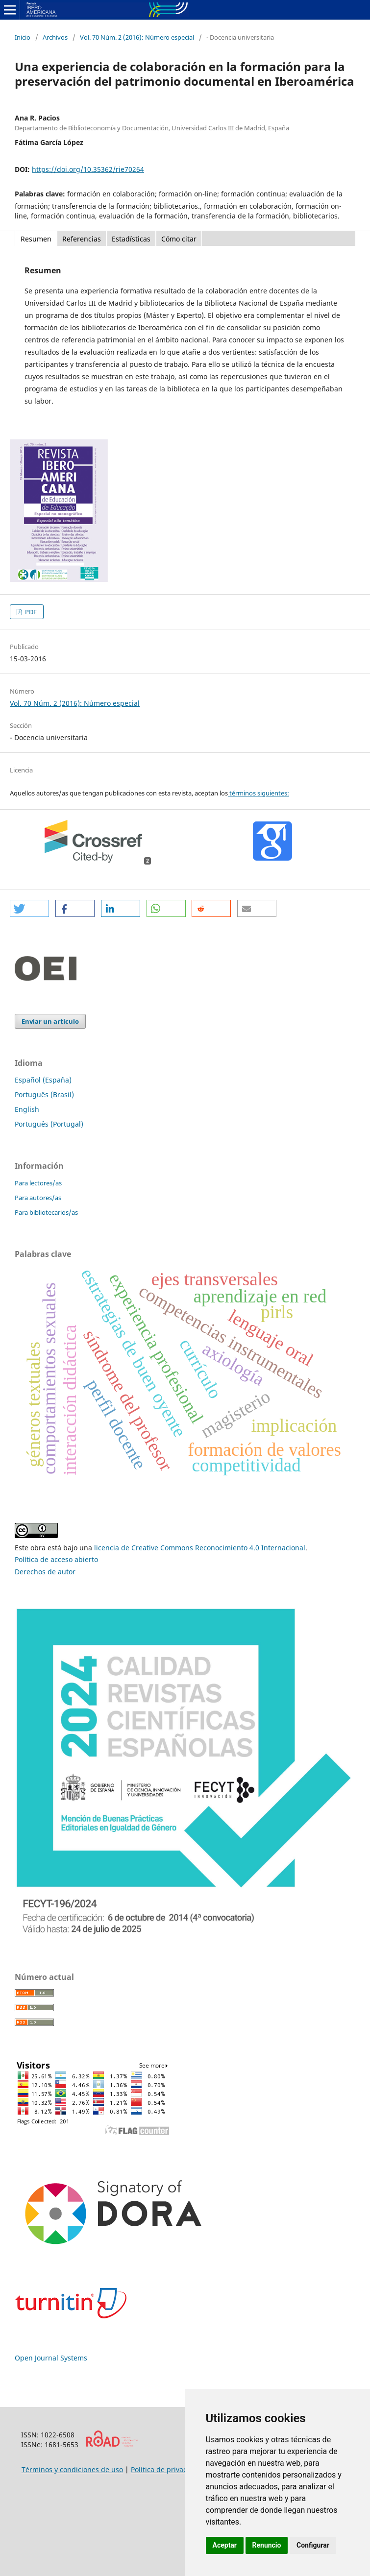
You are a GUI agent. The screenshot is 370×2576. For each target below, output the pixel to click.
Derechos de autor (45, 1571)
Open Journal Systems (51, 2357)
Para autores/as (38, 1197)
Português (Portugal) (49, 1124)
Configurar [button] (312, 2545)
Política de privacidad (166, 2469)
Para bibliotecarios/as (46, 1212)
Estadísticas (131, 238)
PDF (30, 611)
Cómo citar (179, 238)
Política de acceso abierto (56, 1559)
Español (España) (43, 1079)
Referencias (81, 238)
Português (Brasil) (44, 1094)
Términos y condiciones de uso (72, 2469)
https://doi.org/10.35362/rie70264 (88, 169)
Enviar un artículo (50, 1021)
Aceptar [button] (225, 2545)
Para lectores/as (38, 1183)
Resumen (36, 238)
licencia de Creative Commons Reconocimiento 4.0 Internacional (199, 1547)
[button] (29, 908)
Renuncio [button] (266, 2545)
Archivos (55, 37)
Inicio (22, 37)
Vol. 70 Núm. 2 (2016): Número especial (137, 37)
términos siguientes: (258, 793)
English (27, 1109)
